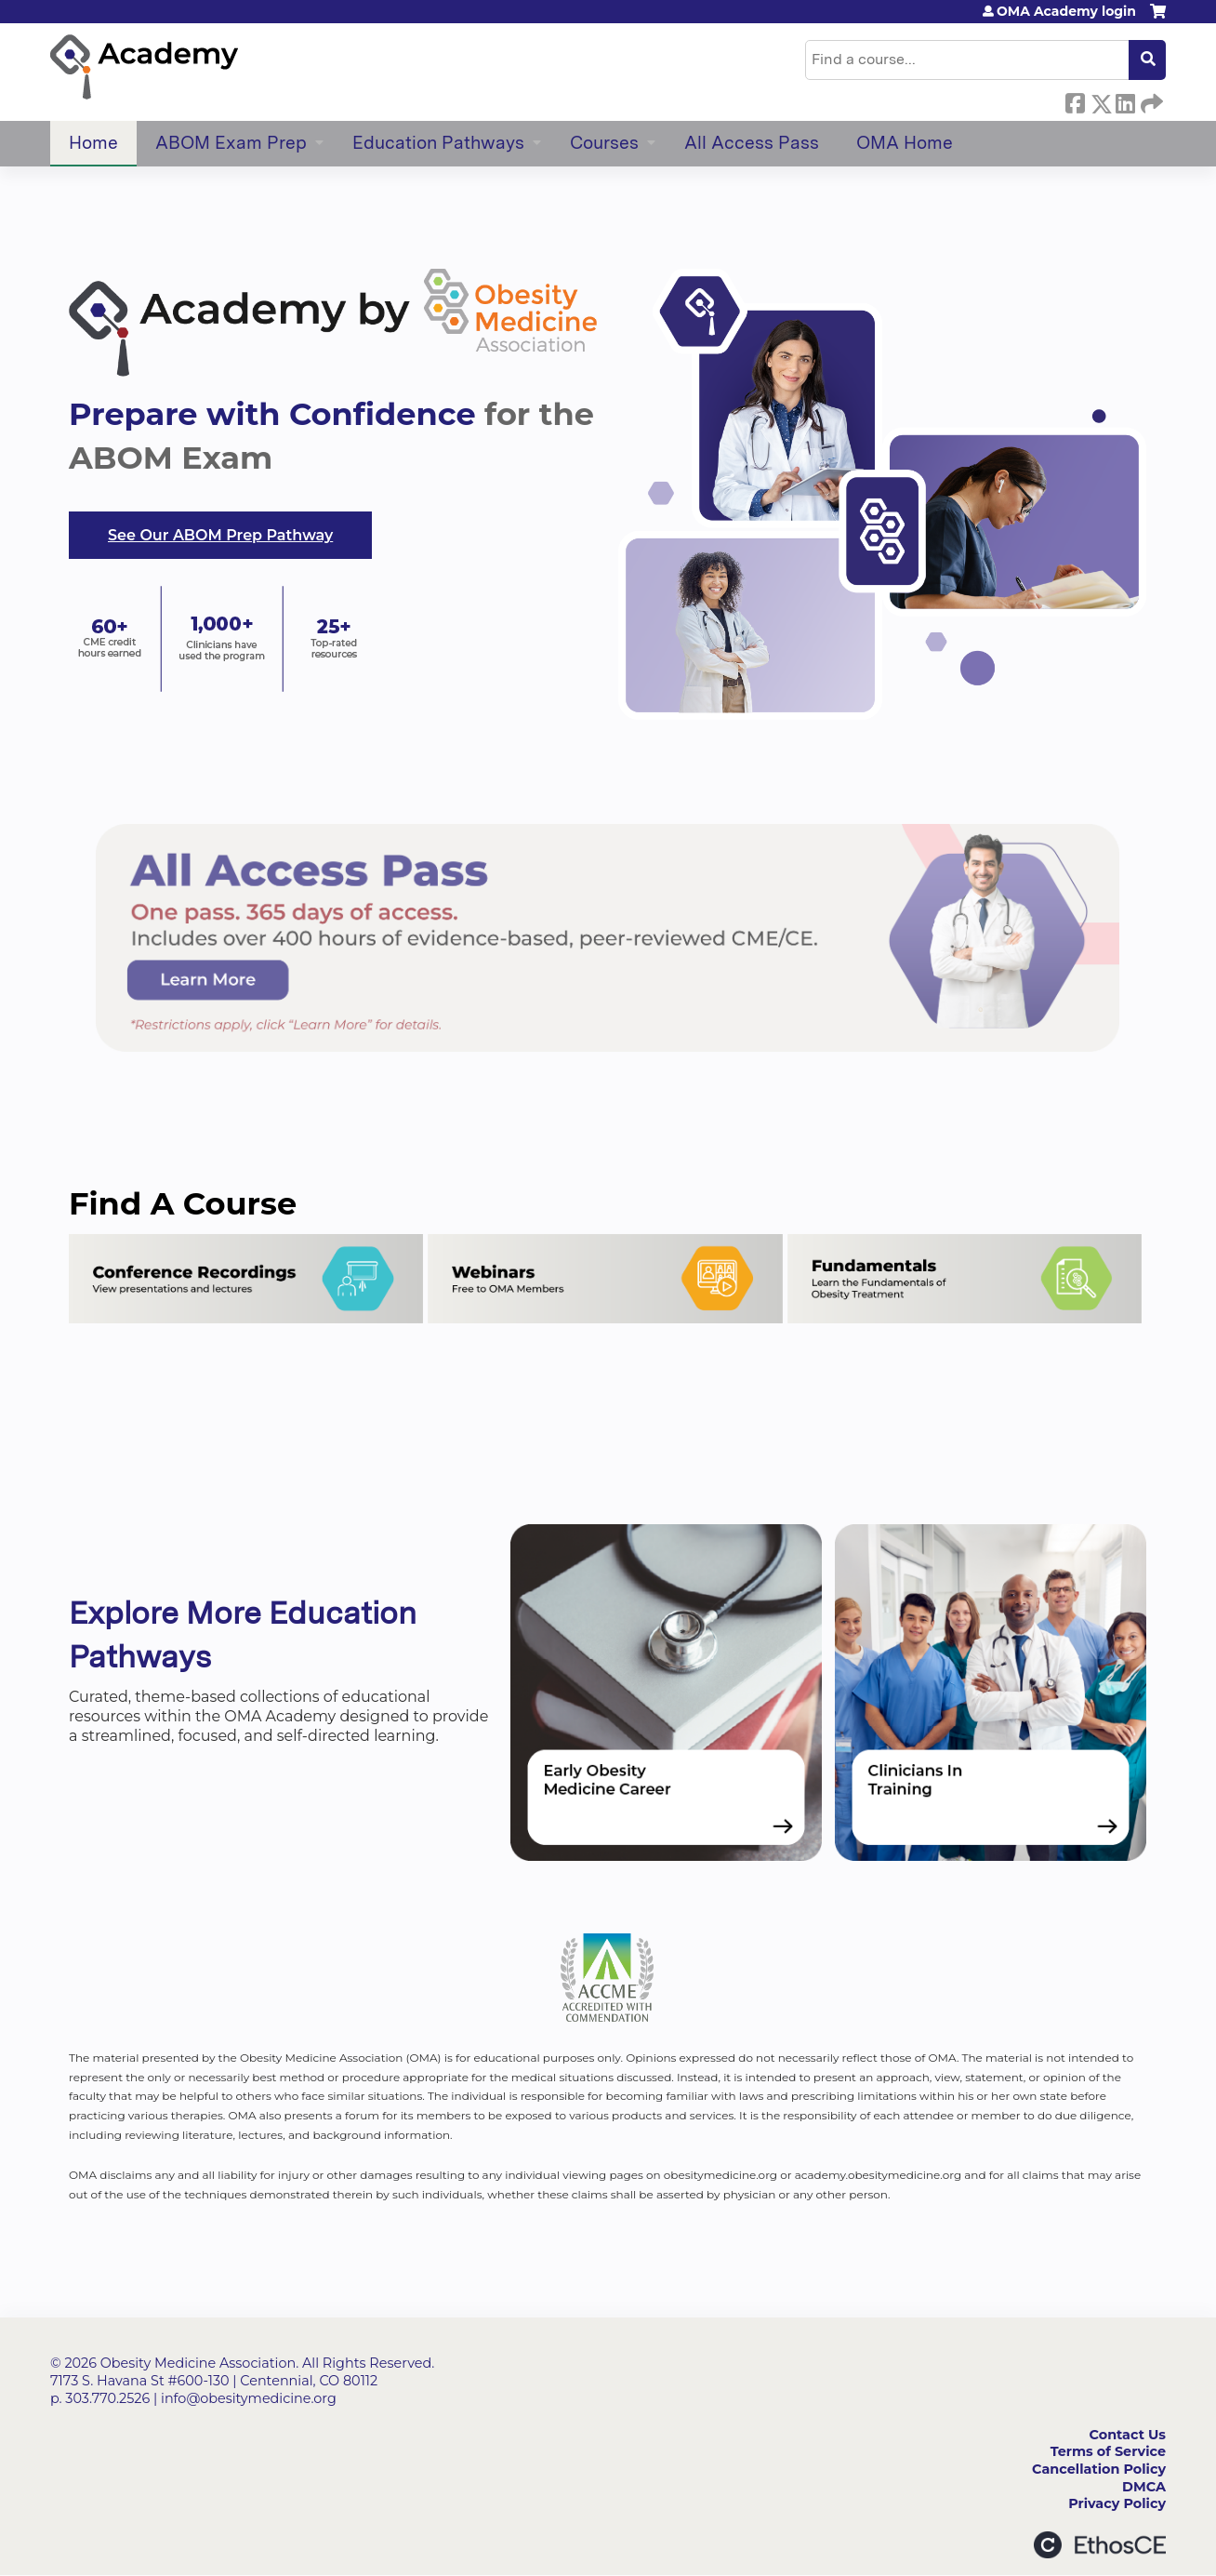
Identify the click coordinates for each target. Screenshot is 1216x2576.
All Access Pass (751, 142)
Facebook (1074, 100)
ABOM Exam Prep (231, 142)
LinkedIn (1125, 100)
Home (93, 142)
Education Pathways (438, 142)
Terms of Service (1108, 2451)
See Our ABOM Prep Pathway (220, 535)
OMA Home (904, 142)
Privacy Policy (1117, 2503)
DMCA (1144, 2486)
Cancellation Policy (1099, 2469)
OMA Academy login (1066, 11)
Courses (604, 142)
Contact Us (1128, 2434)
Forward (1150, 100)
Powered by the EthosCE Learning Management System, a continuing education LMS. (1100, 2544)
